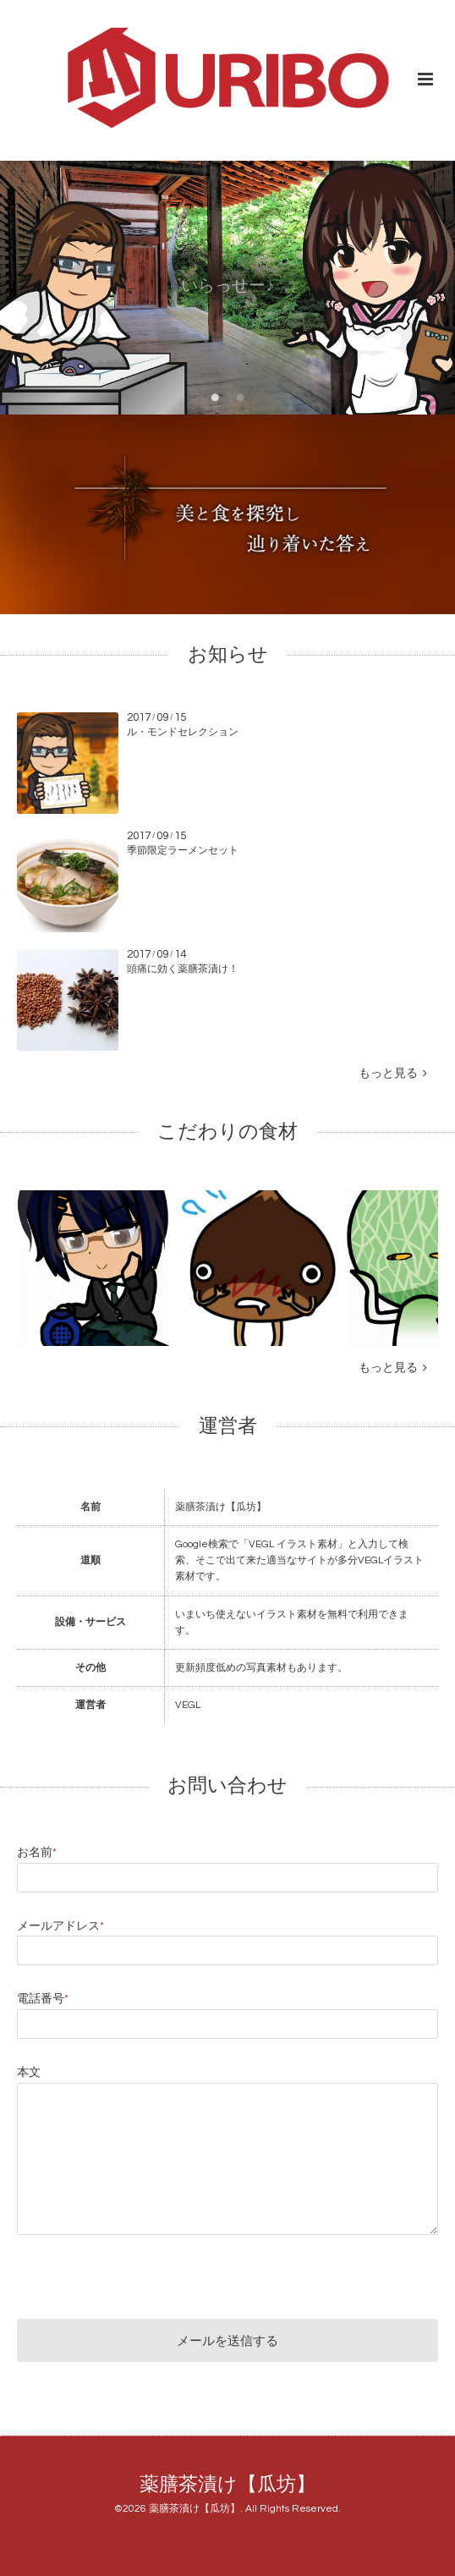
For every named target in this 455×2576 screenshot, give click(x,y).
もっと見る (393, 1073)
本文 (29, 2073)
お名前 (37, 1853)
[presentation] (145, 2273)
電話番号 (43, 1999)
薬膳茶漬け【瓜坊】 (227, 2485)
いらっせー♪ (227, 286)
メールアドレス (60, 1926)
